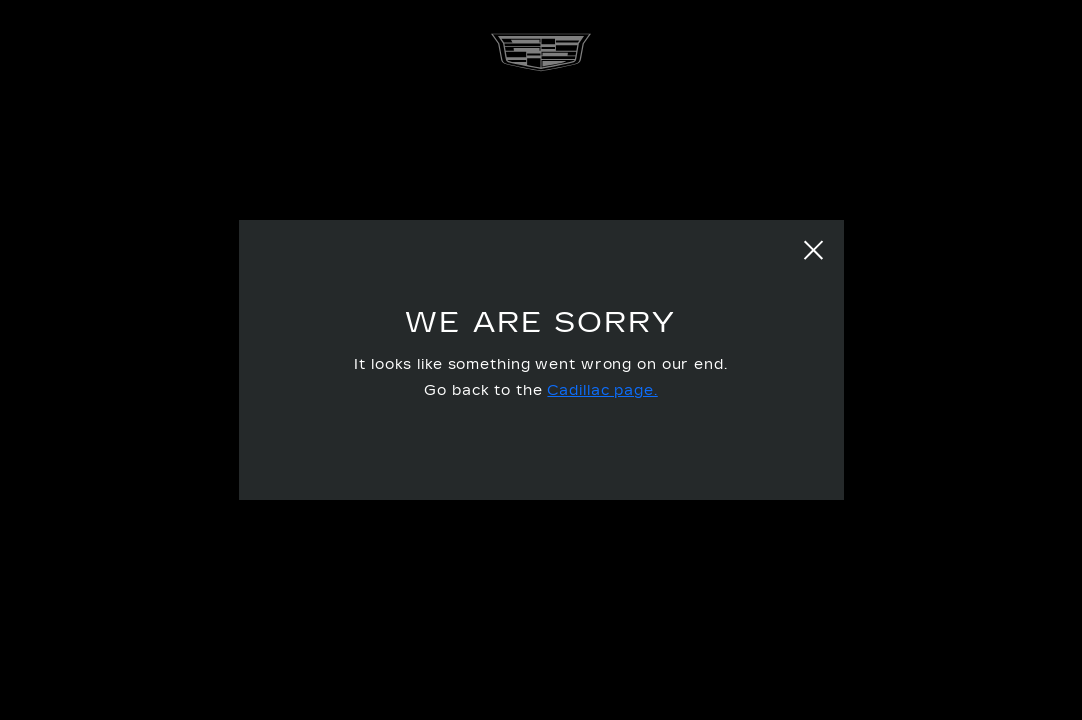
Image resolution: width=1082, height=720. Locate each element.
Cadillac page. (602, 390)
